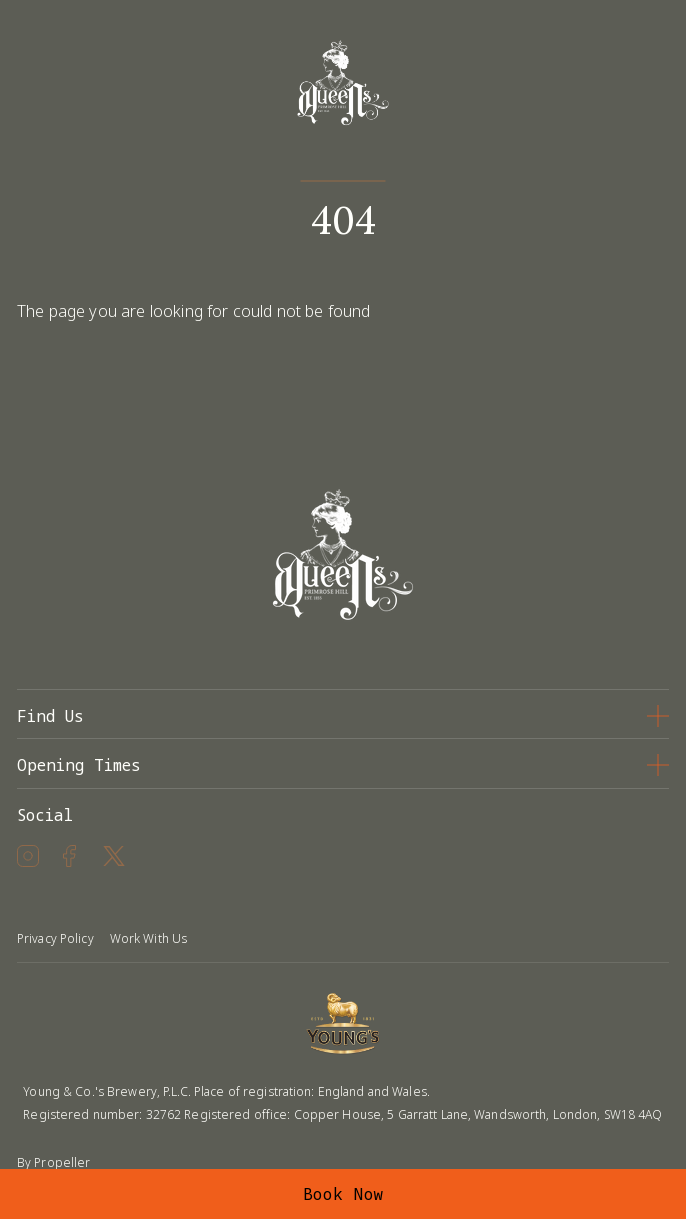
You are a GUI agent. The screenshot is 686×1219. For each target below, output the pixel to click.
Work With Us (148, 938)
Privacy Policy (55, 938)
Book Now (343, 1194)
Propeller (62, 1162)
